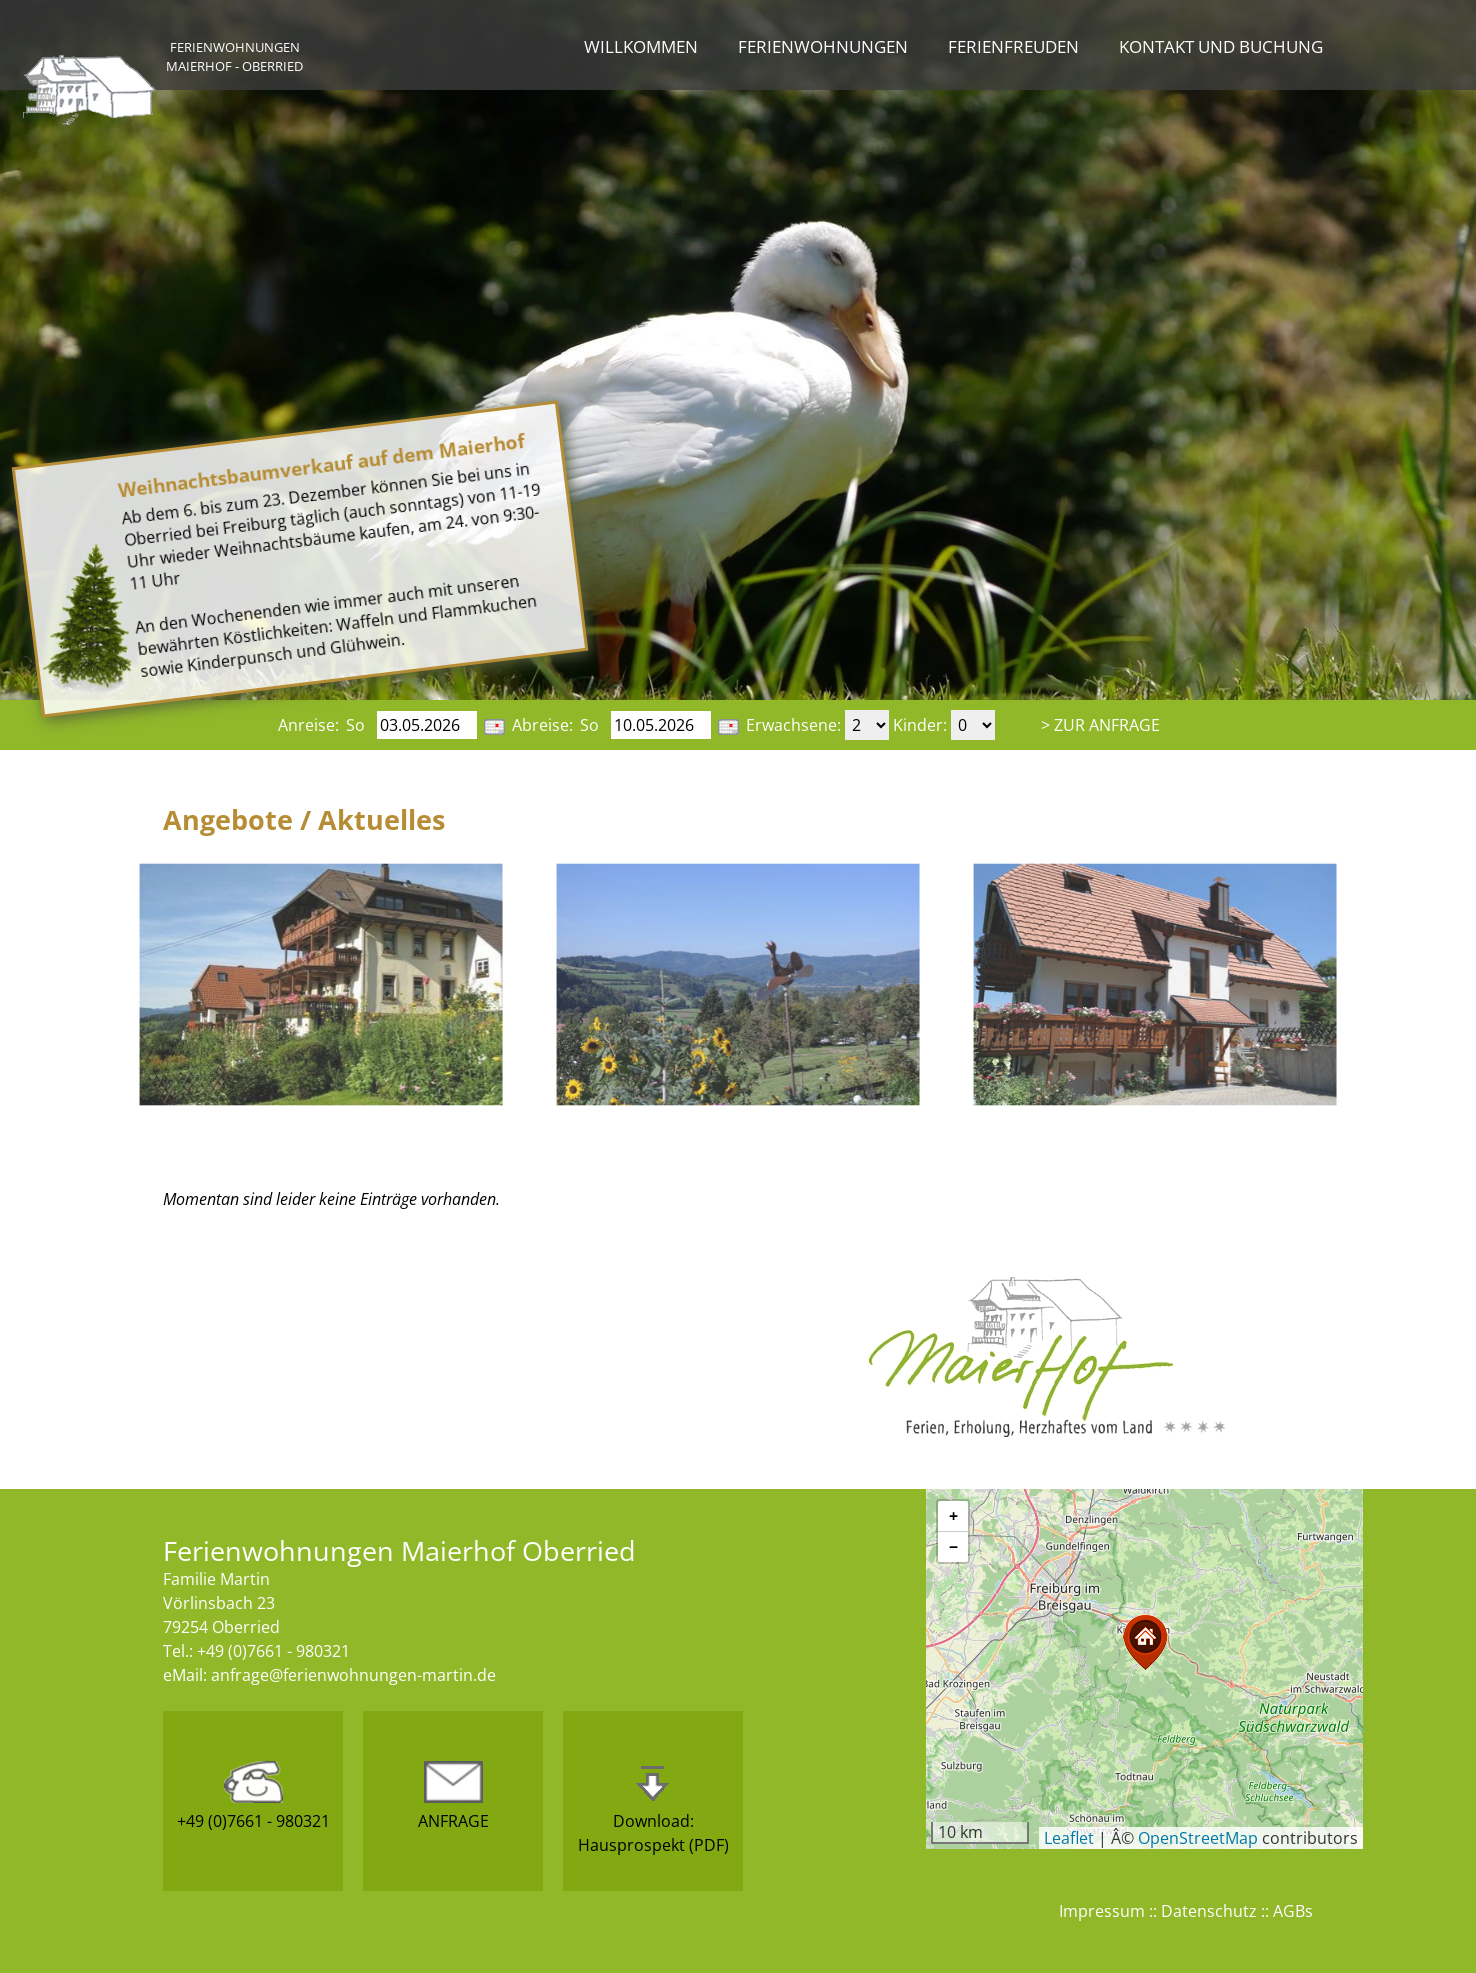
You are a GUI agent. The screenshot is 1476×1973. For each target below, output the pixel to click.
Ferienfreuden (1013, 46)
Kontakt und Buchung (1221, 46)
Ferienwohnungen (823, 46)
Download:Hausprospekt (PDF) (653, 1808)
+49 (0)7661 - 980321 (253, 1796)
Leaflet (1069, 1838)
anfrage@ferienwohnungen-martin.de (353, 1675)
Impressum (1102, 1911)
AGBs (1293, 1911)
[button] (1145, 1642)
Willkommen (641, 46)
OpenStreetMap (1198, 1838)
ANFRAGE (453, 1796)
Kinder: (920, 725)
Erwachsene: (793, 725)
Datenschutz (1209, 1911)
